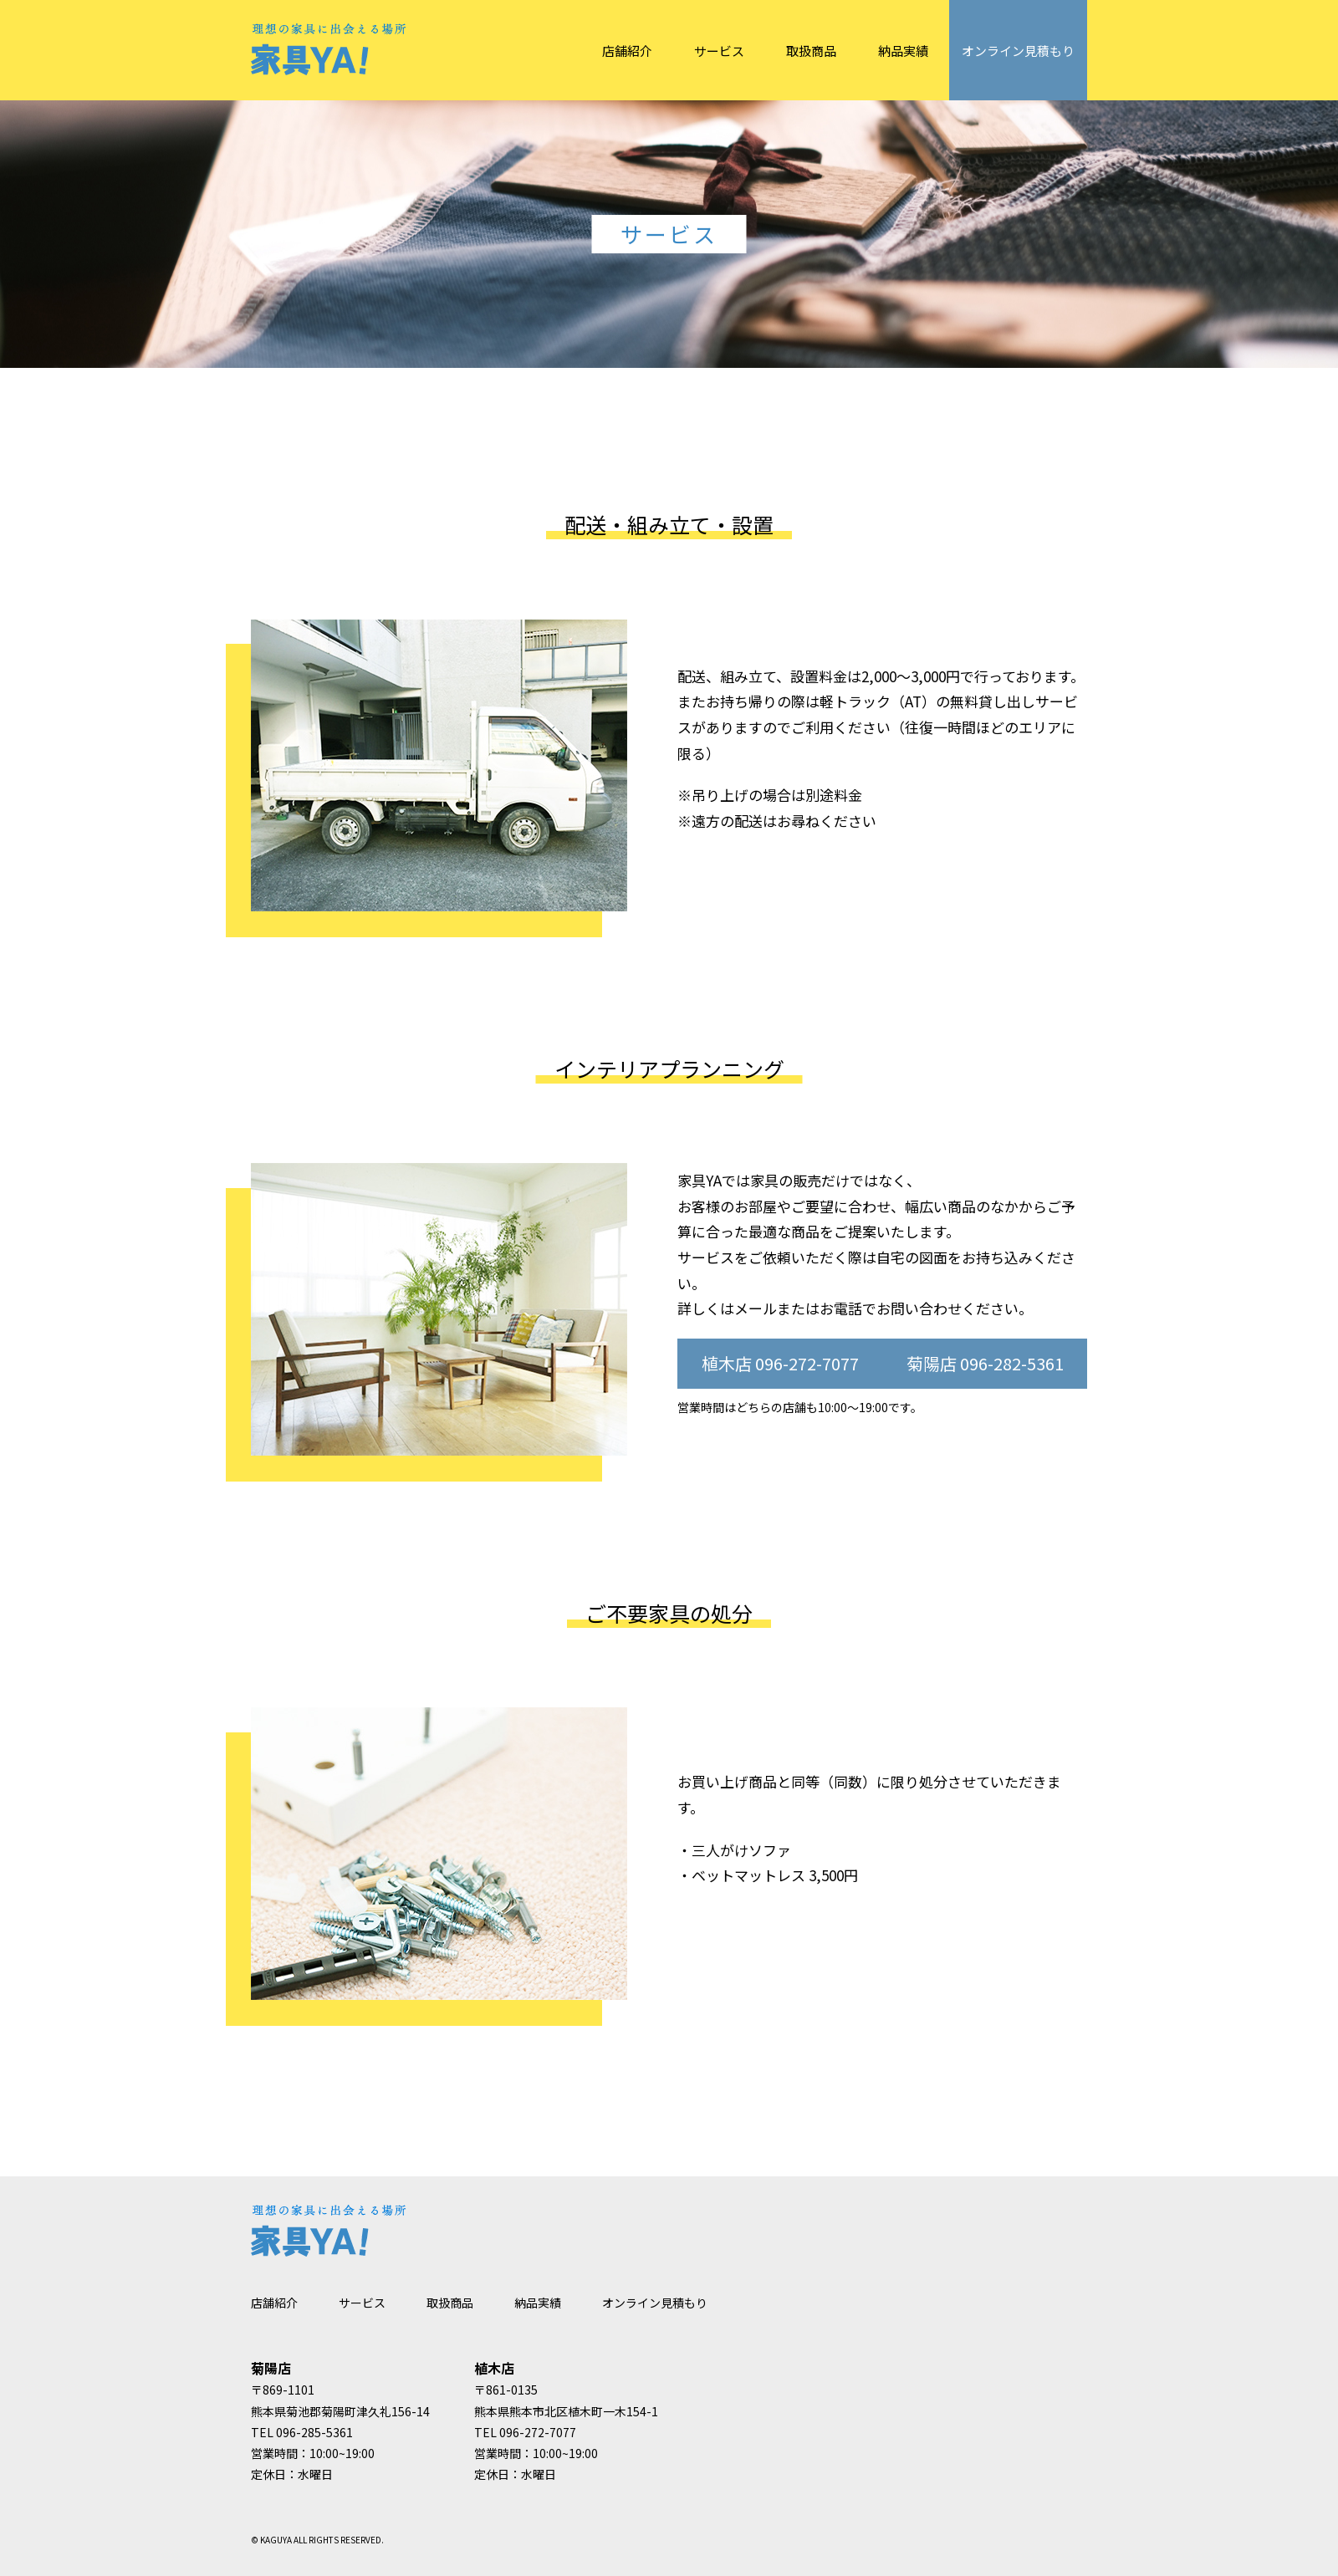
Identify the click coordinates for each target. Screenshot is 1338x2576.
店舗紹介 (627, 50)
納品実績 (903, 50)
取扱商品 (811, 50)
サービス (719, 50)
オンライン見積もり (1018, 50)
